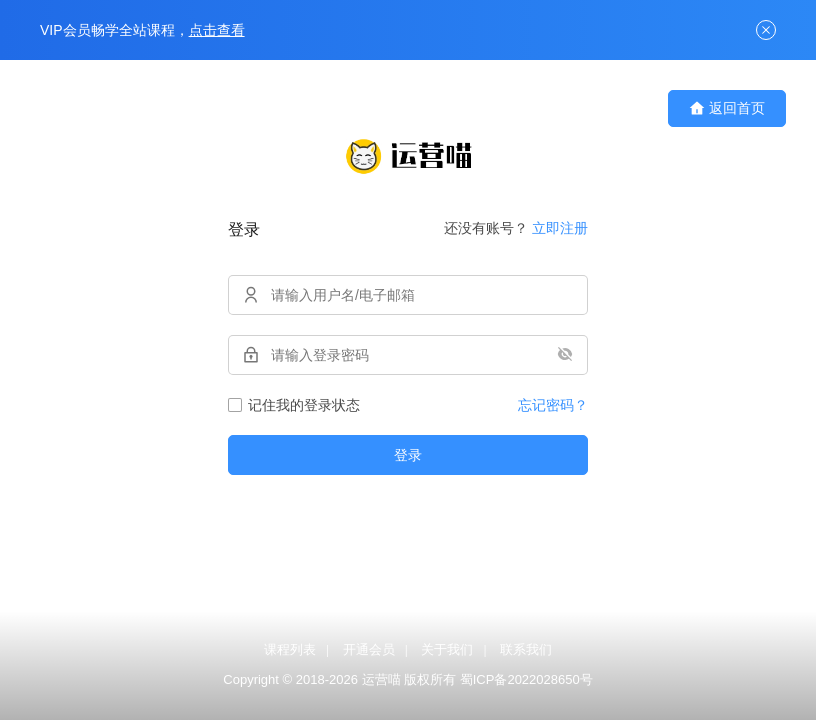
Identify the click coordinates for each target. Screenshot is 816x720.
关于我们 (447, 649)
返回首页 (727, 108)
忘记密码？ (553, 405)
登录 (408, 455)
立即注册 (560, 228)
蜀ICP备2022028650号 (526, 679)
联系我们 (526, 649)
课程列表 (290, 649)
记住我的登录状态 (294, 405)
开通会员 (369, 649)
